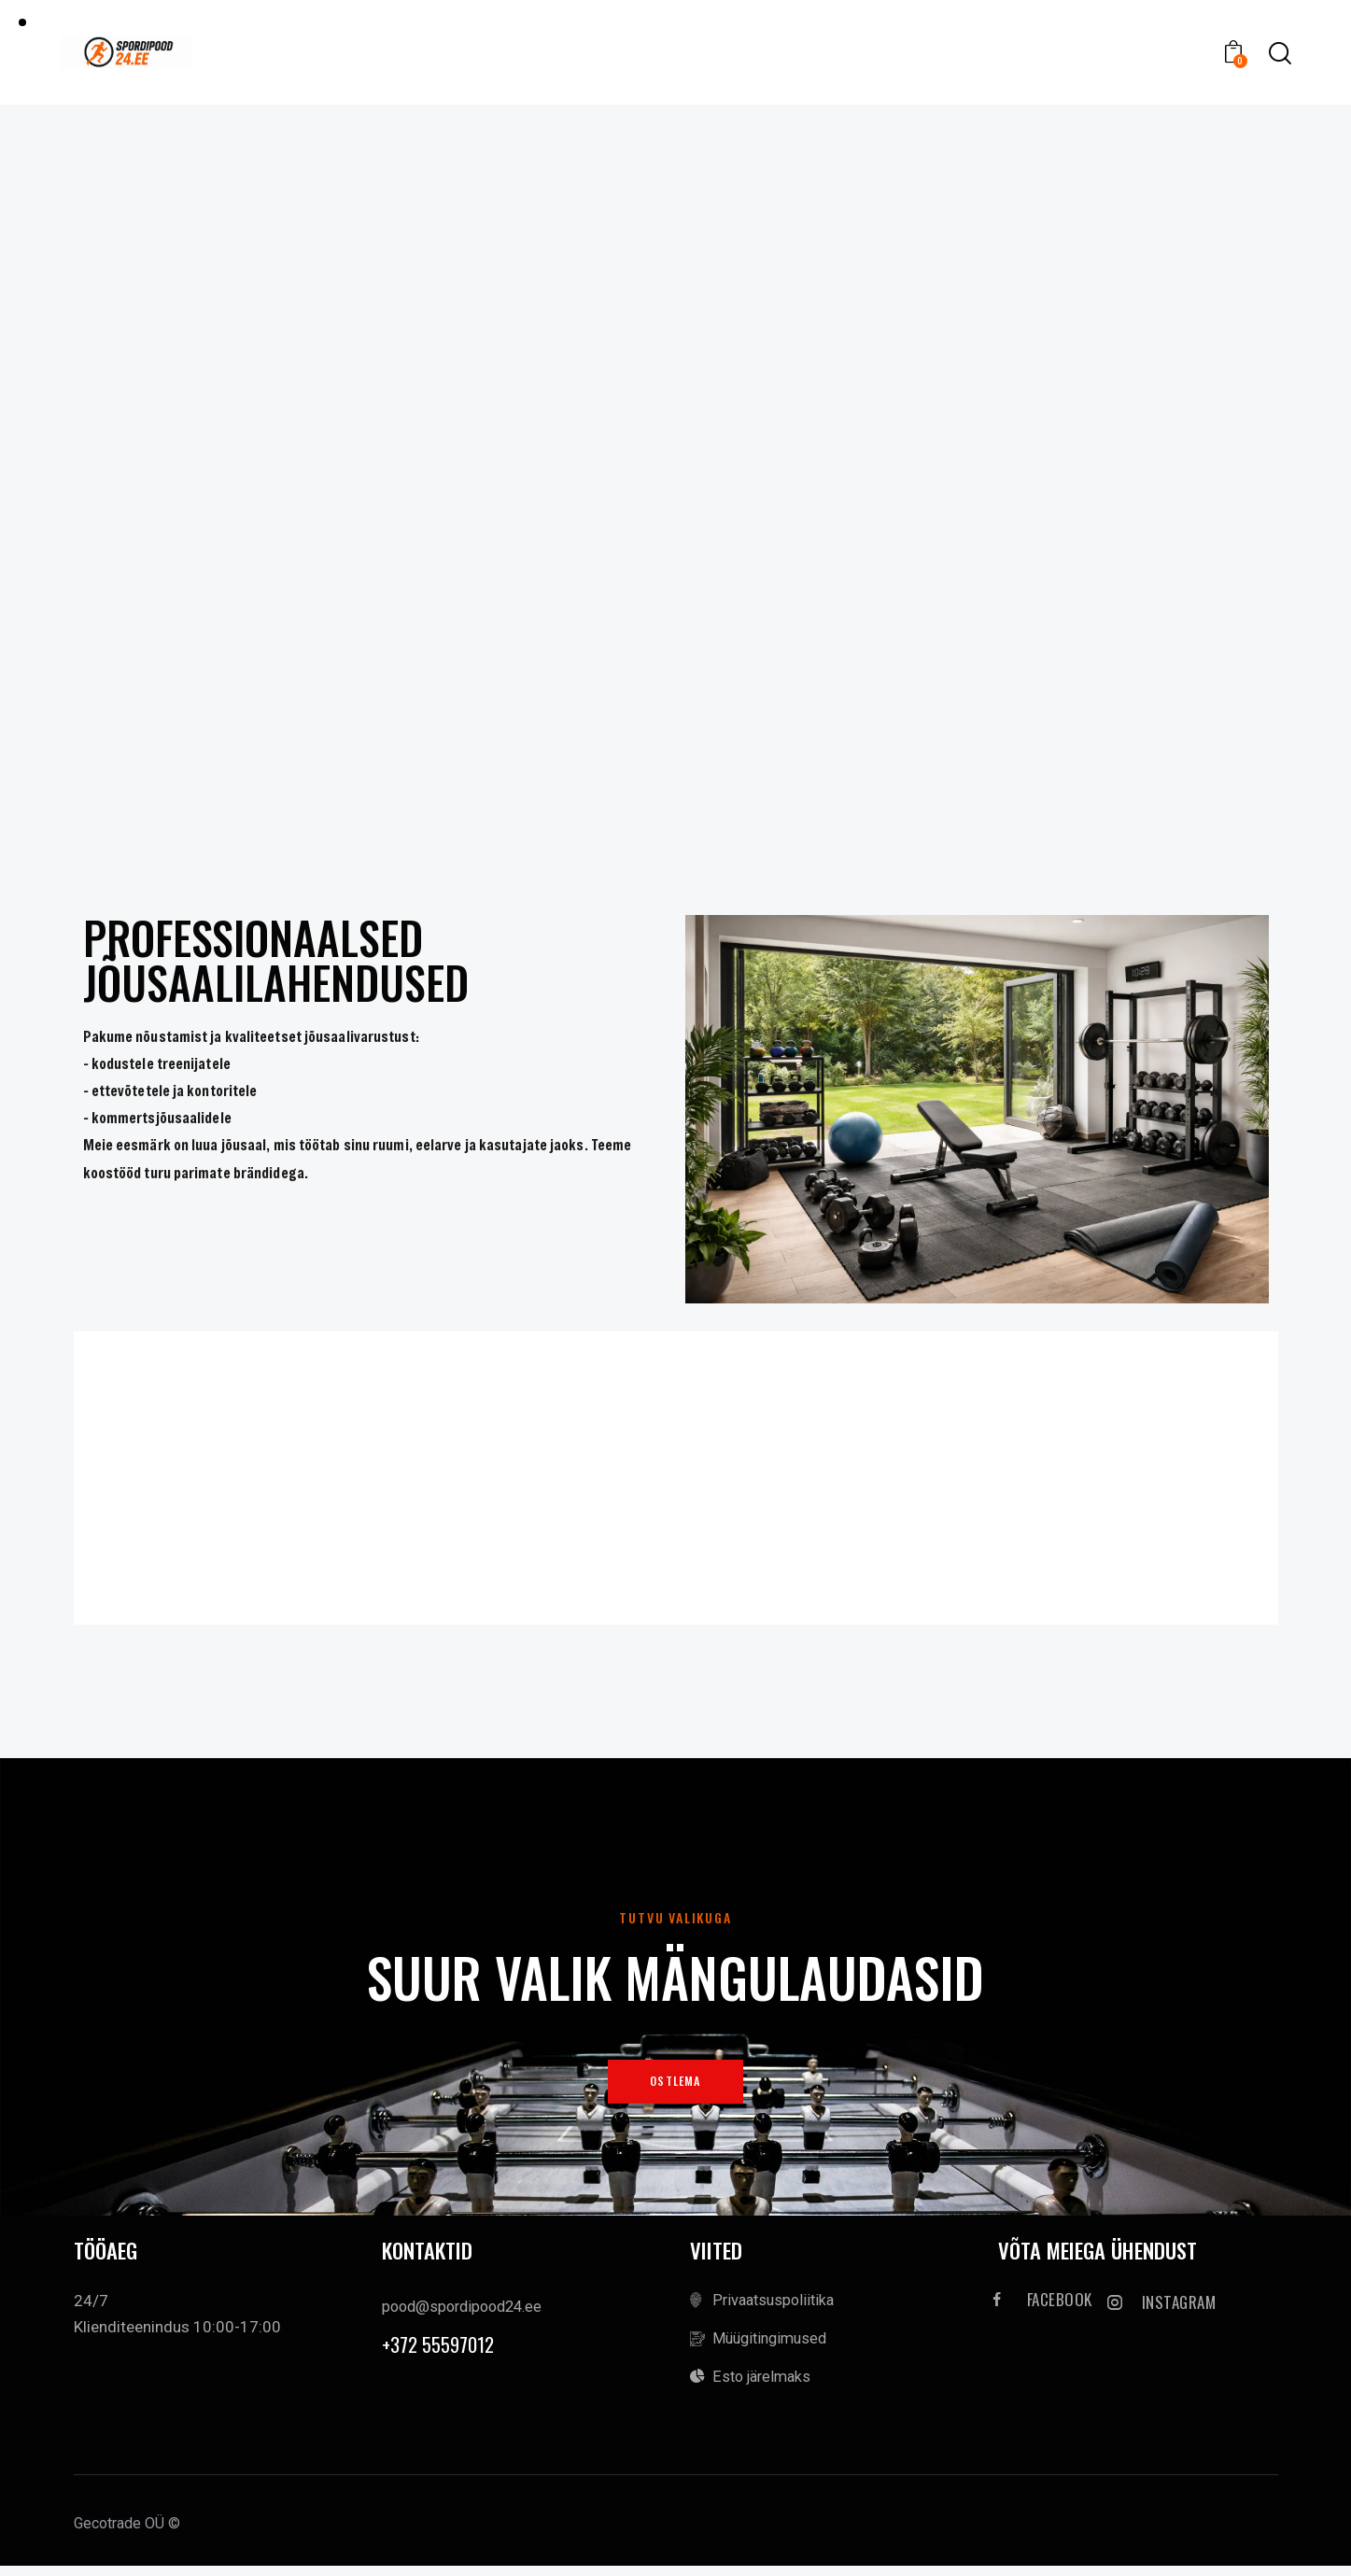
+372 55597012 (442, 2352)
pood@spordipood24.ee (467, 2312)
